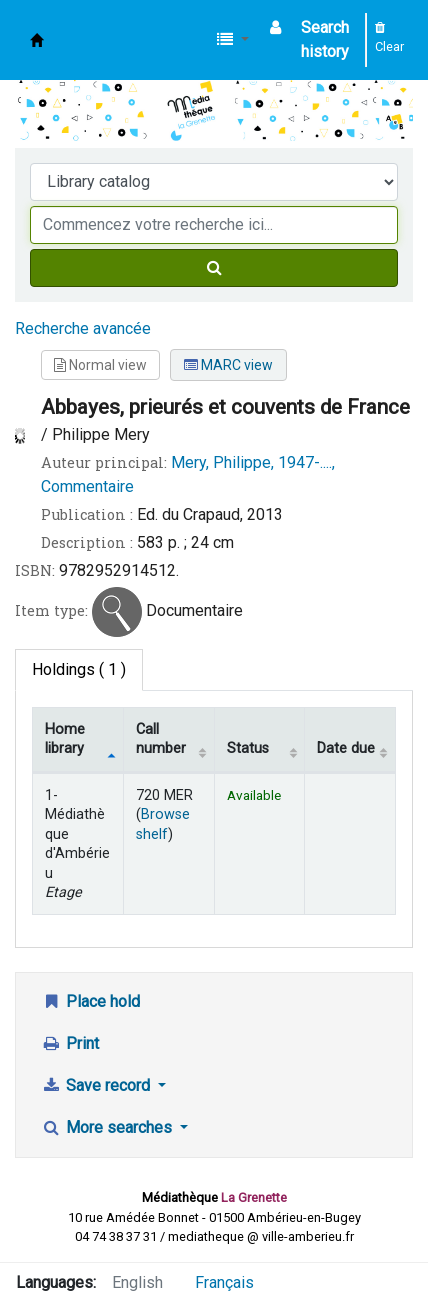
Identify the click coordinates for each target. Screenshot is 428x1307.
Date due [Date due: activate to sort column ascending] (346, 748)
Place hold (90, 1001)
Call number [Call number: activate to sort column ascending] (161, 739)
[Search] (214, 268)
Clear (389, 38)
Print (70, 1043)
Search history (325, 39)
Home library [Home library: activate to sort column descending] (65, 739)
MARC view (228, 365)
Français (224, 1282)
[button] (233, 40)
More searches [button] (108, 1127)
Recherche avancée (83, 328)
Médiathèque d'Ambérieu (37, 40)
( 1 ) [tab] (79, 669)
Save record (97, 1085)
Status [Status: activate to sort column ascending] (248, 748)
